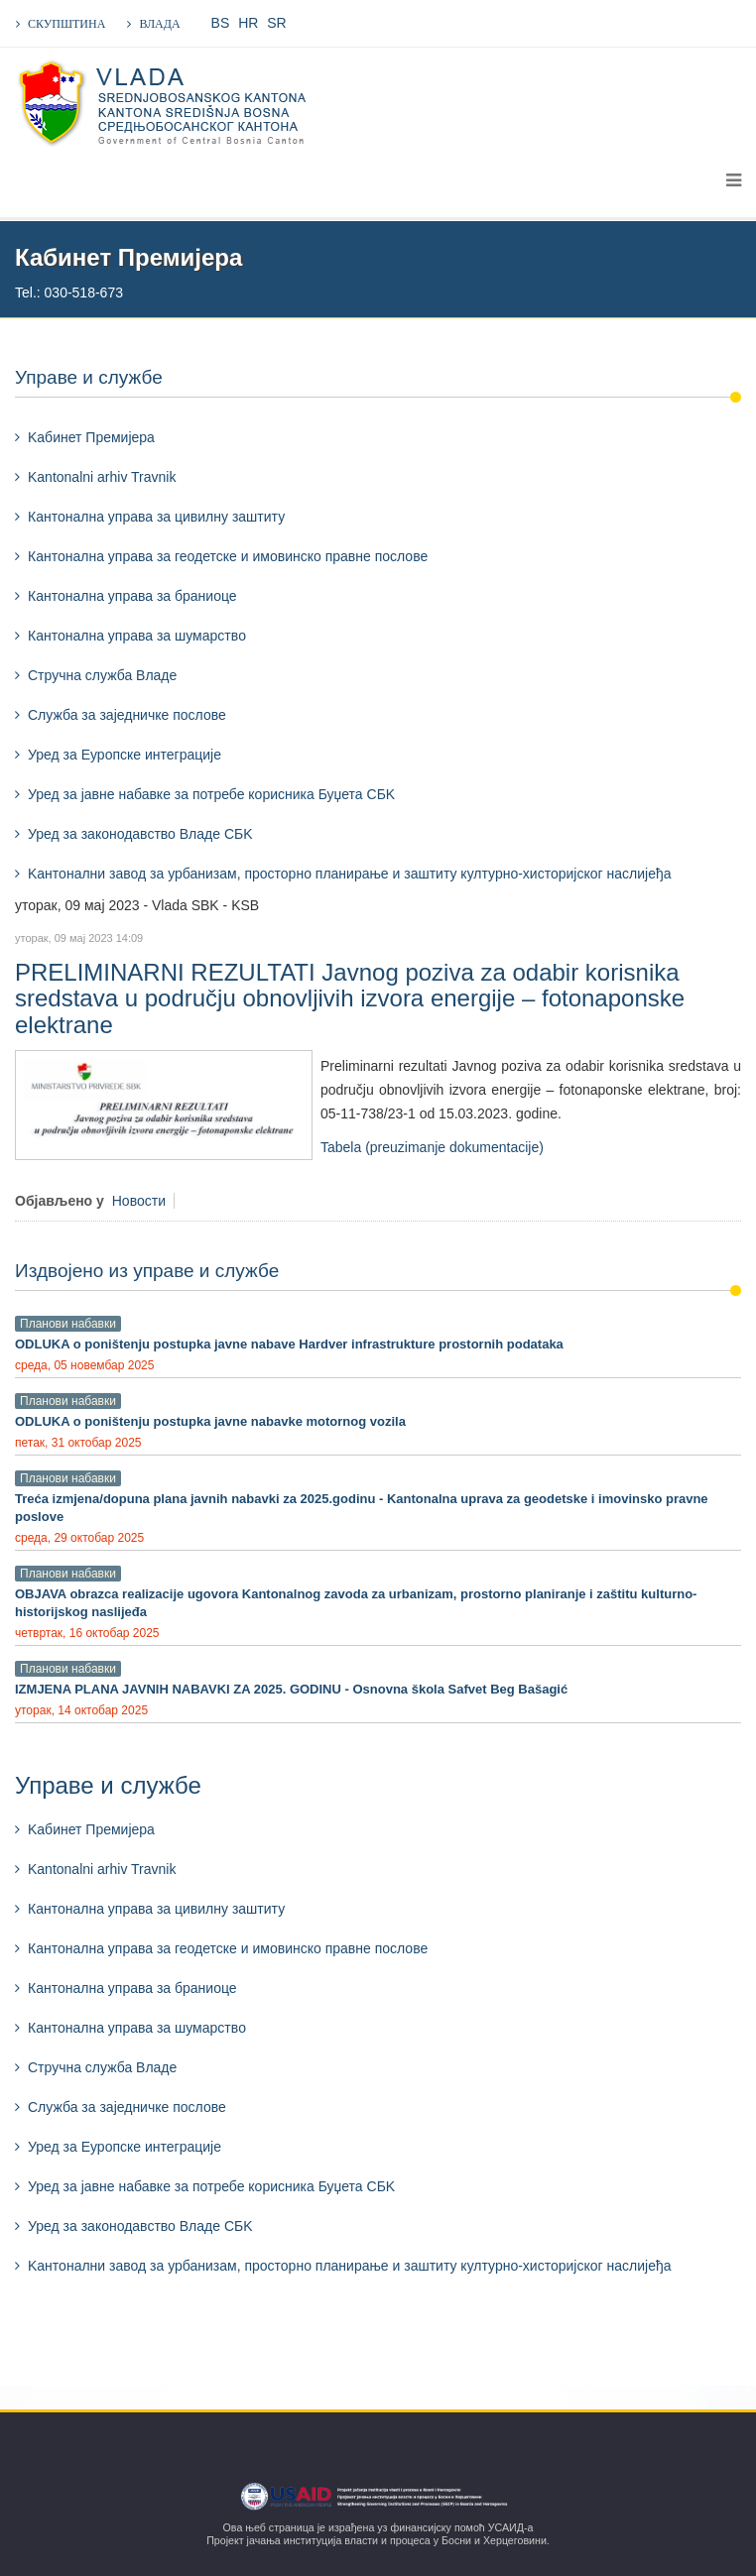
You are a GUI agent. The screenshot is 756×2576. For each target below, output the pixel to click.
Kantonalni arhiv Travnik (102, 477)
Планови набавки (68, 1324)
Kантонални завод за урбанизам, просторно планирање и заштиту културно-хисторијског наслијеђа (350, 873)
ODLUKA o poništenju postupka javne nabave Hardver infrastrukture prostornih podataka (289, 1344)
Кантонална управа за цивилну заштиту (156, 517)
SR (276, 23)
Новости (139, 1201)
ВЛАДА (159, 24)
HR (248, 23)
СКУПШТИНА (66, 24)
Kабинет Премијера (91, 437)
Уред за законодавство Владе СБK (140, 834)
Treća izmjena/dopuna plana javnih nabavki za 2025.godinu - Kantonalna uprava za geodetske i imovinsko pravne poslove (361, 1507)
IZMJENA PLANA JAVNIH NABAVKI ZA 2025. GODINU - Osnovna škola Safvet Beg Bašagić (291, 1689)
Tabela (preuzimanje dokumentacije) (432, 1147)
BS (220, 23)
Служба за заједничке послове (127, 715)
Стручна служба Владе (102, 675)
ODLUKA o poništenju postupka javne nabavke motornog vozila (210, 1421)
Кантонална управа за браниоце (132, 596)
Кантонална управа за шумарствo (137, 636)
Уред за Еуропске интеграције (124, 754)
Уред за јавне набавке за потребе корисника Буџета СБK (211, 794)
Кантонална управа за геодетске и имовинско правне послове (228, 556)
